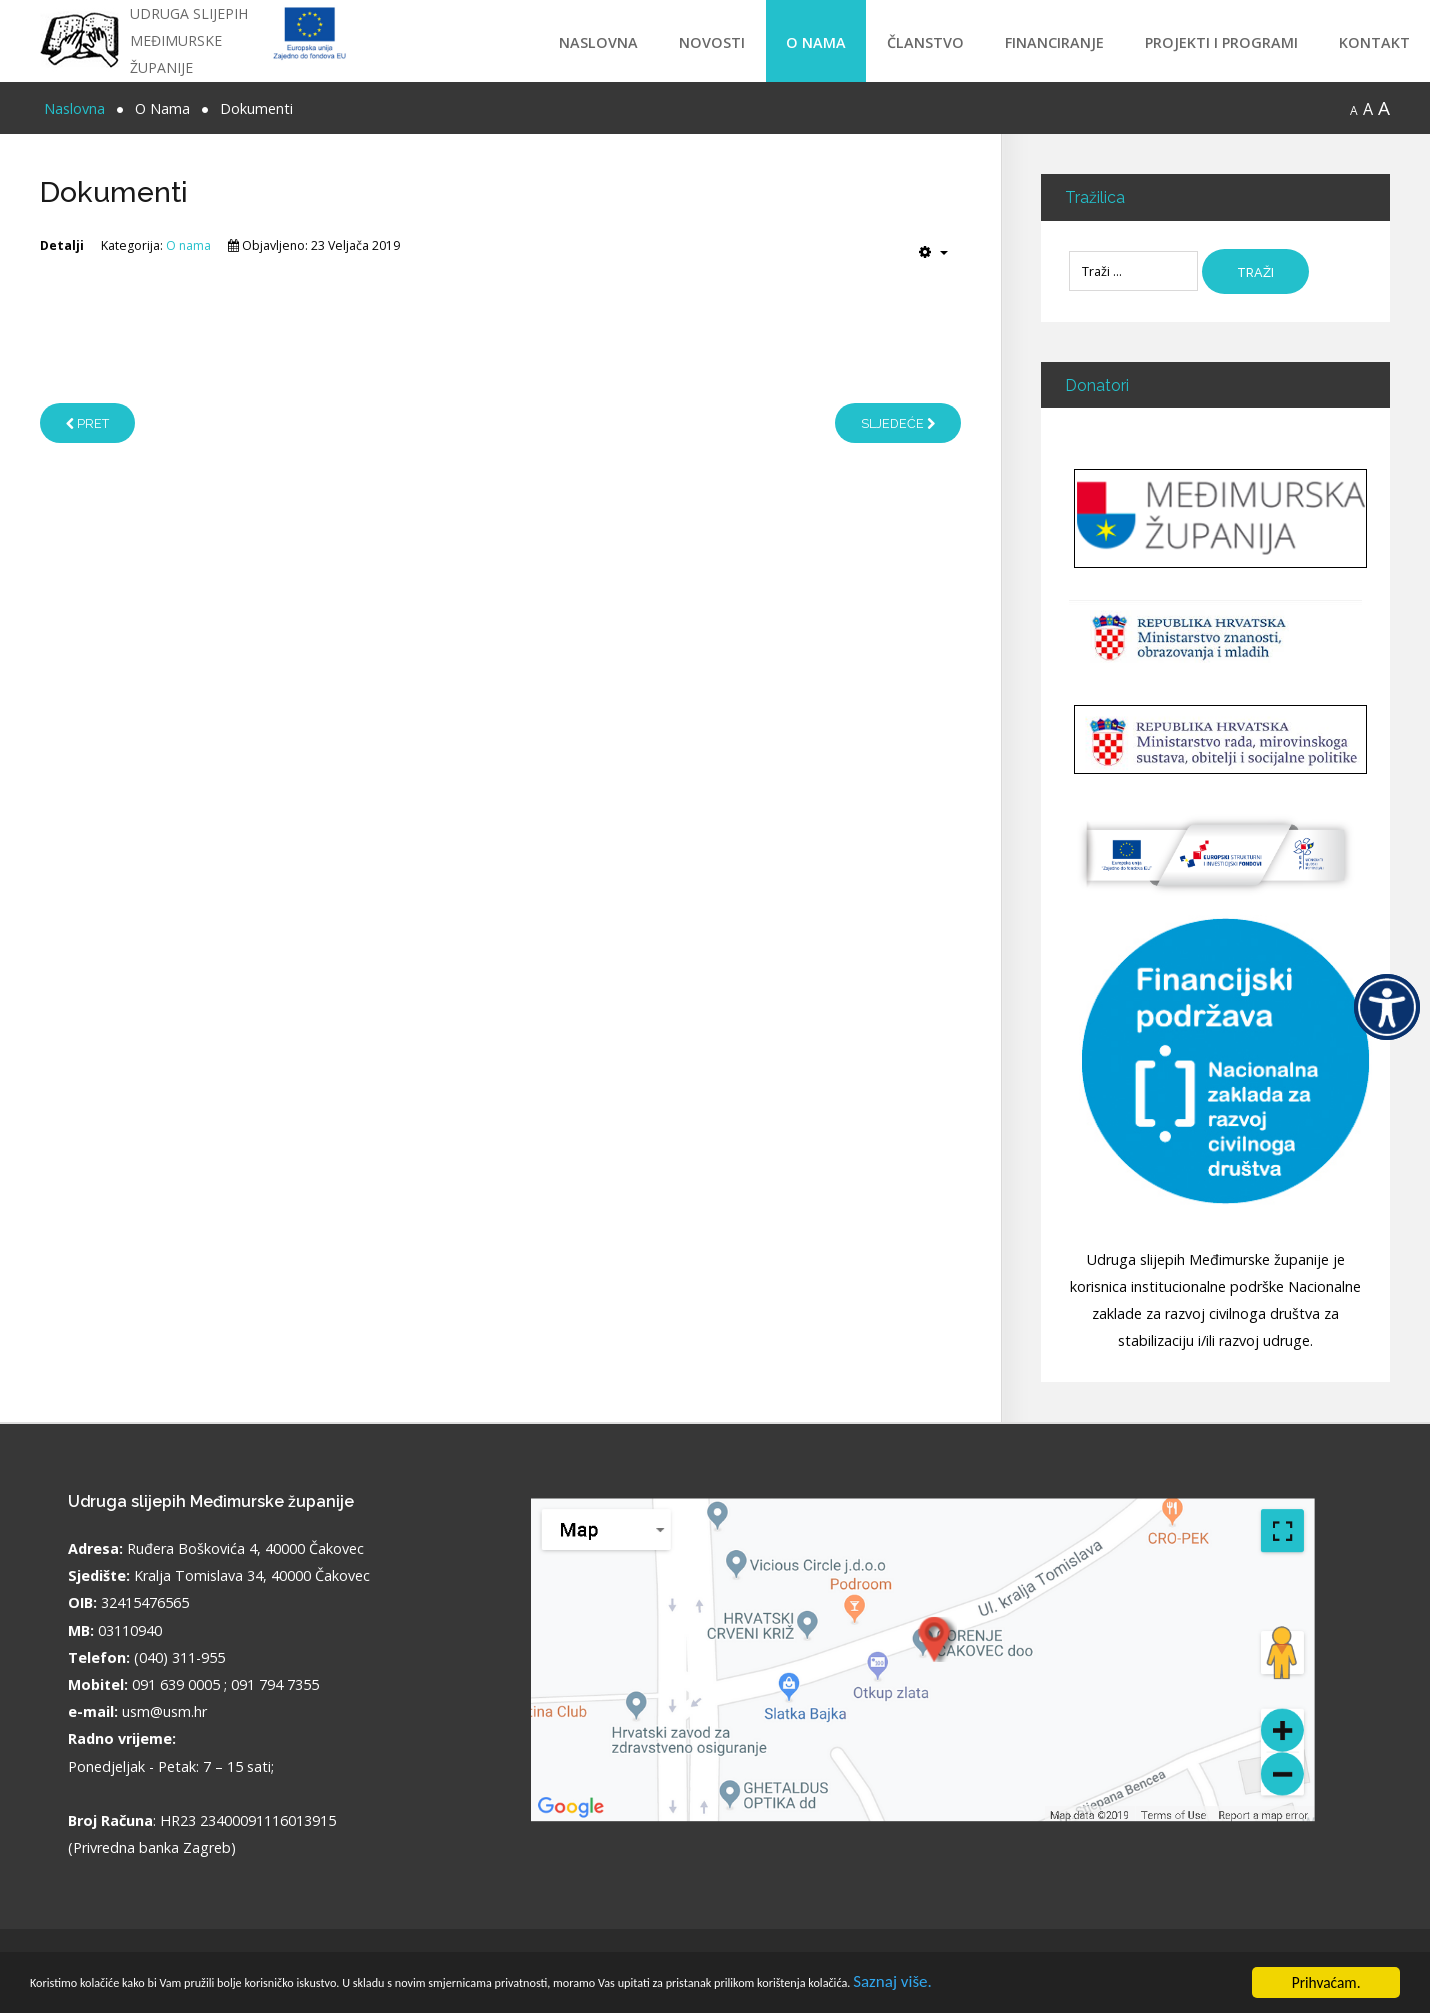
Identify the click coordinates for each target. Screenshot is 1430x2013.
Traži (1263, 272)
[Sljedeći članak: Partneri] (897, 423)
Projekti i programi (1221, 42)
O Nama (816, 42)
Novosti (712, 42)
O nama (188, 245)
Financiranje (1054, 42)
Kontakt (1374, 42)
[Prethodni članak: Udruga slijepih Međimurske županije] (87, 423)
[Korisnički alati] (933, 252)
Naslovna (598, 42)
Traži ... (1069, 249)
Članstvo (925, 42)
